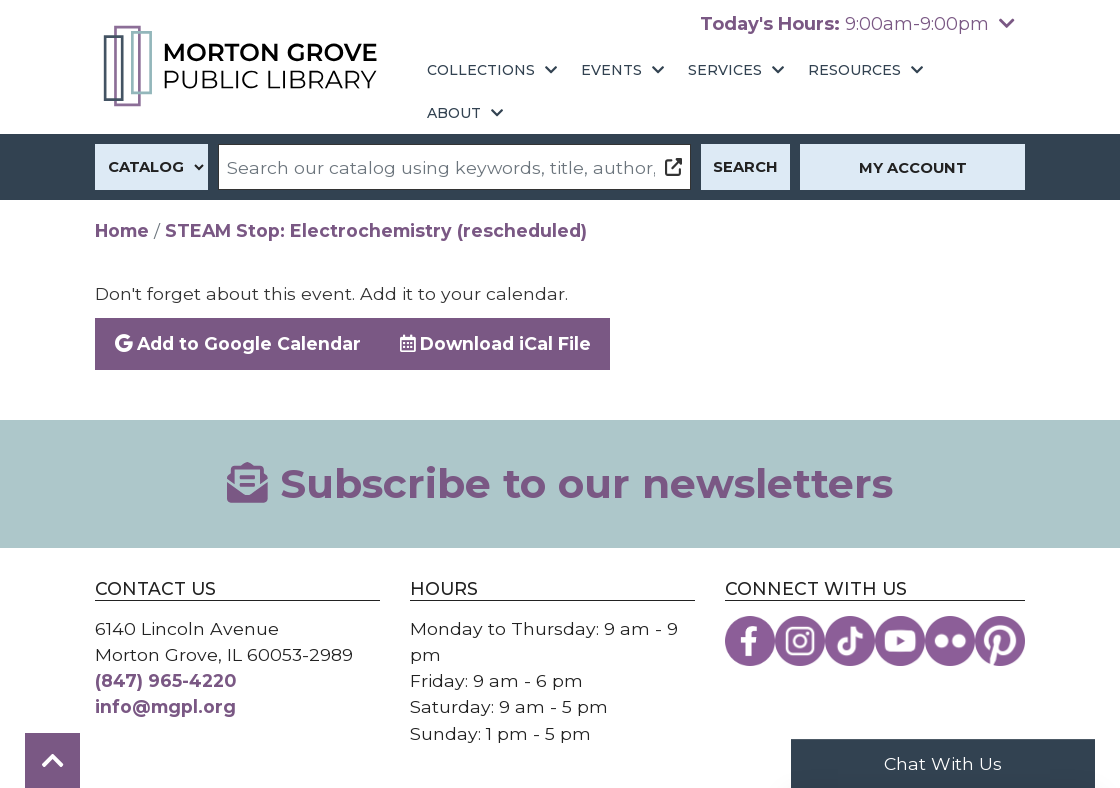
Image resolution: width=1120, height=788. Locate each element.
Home (122, 230)
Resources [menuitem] (854, 70)
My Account (913, 168)
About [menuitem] (454, 113)
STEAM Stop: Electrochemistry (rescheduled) (376, 230)
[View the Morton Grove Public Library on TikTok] (850, 641)
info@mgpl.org (165, 706)
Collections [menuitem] (481, 70)
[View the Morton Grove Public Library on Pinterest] (1000, 641)
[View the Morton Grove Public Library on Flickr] (950, 641)
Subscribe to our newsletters (560, 483)
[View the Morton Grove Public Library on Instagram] (800, 641)
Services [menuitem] (725, 70)
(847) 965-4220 (165, 680)
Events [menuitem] (611, 70)
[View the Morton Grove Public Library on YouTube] (900, 641)
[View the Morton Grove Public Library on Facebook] (750, 641)
